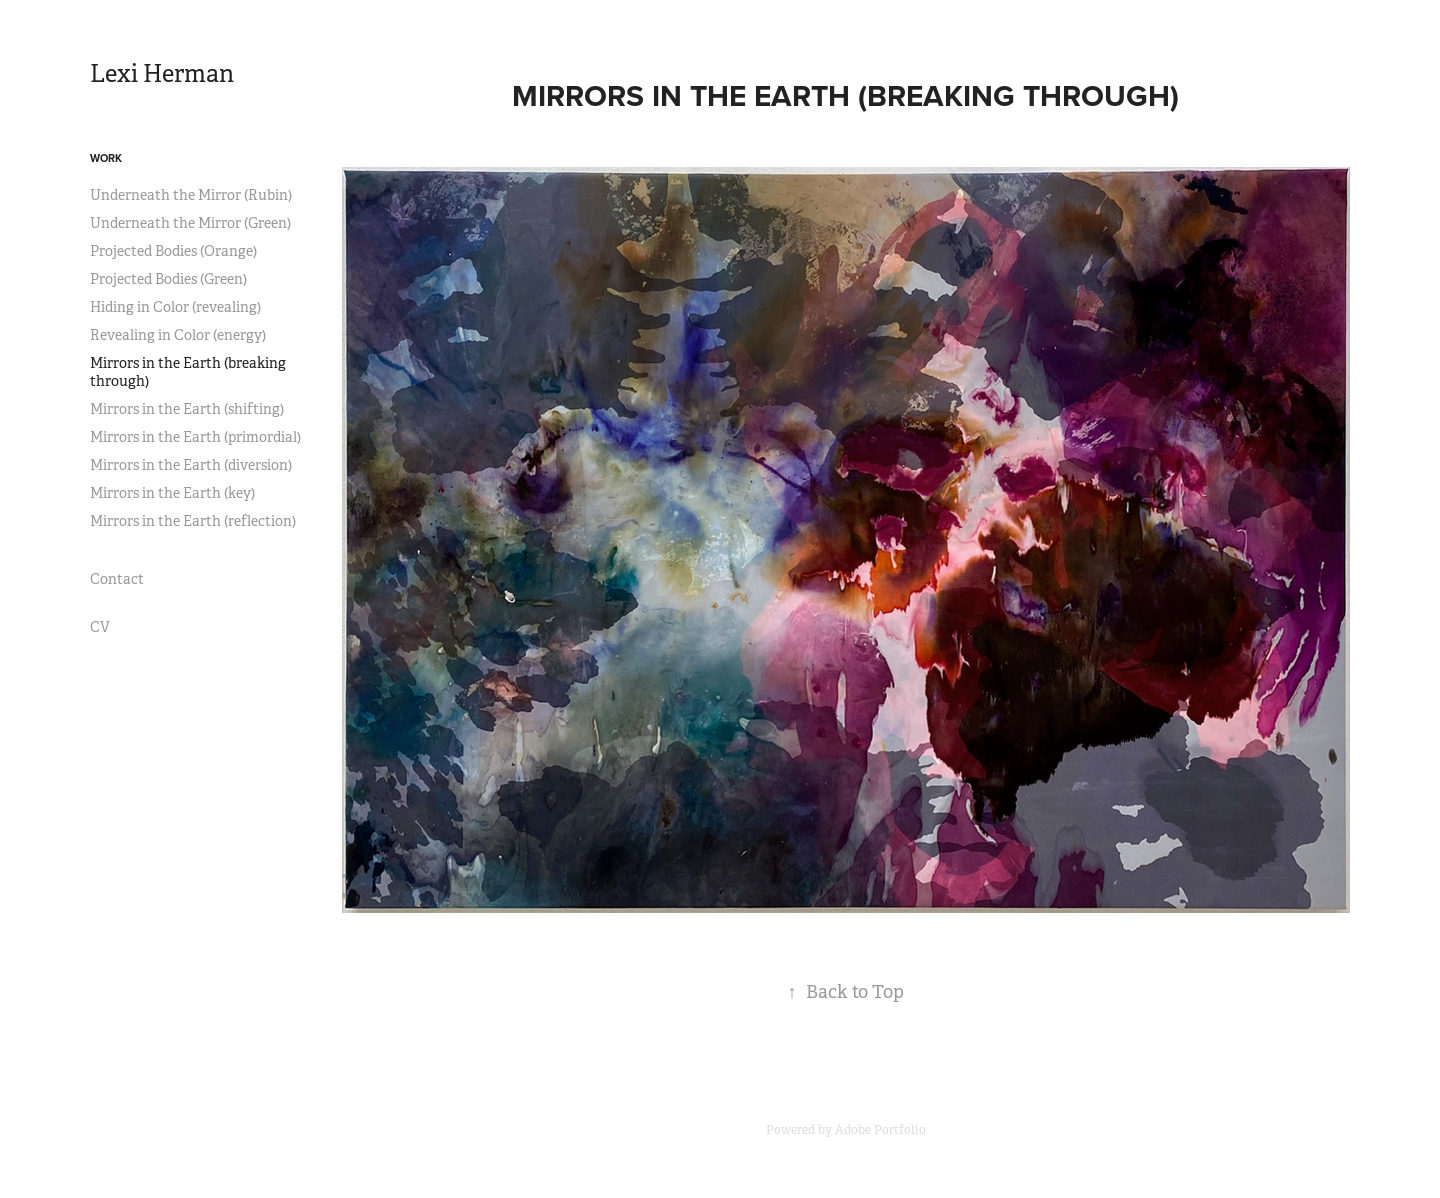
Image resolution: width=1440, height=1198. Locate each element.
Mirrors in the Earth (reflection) (193, 521)
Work (106, 158)
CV (100, 627)
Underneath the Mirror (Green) (190, 223)
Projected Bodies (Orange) (173, 251)
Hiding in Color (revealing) (175, 307)
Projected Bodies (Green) (168, 279)
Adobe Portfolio (880, 1130)
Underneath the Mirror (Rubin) (191, 195)
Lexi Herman (162, 74)
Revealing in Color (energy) (178, 335)
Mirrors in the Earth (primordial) (195, 437)
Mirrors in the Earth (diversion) (191, 465)
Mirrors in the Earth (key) (172, 493)
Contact (117, 579)
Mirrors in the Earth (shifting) (187, 409)
